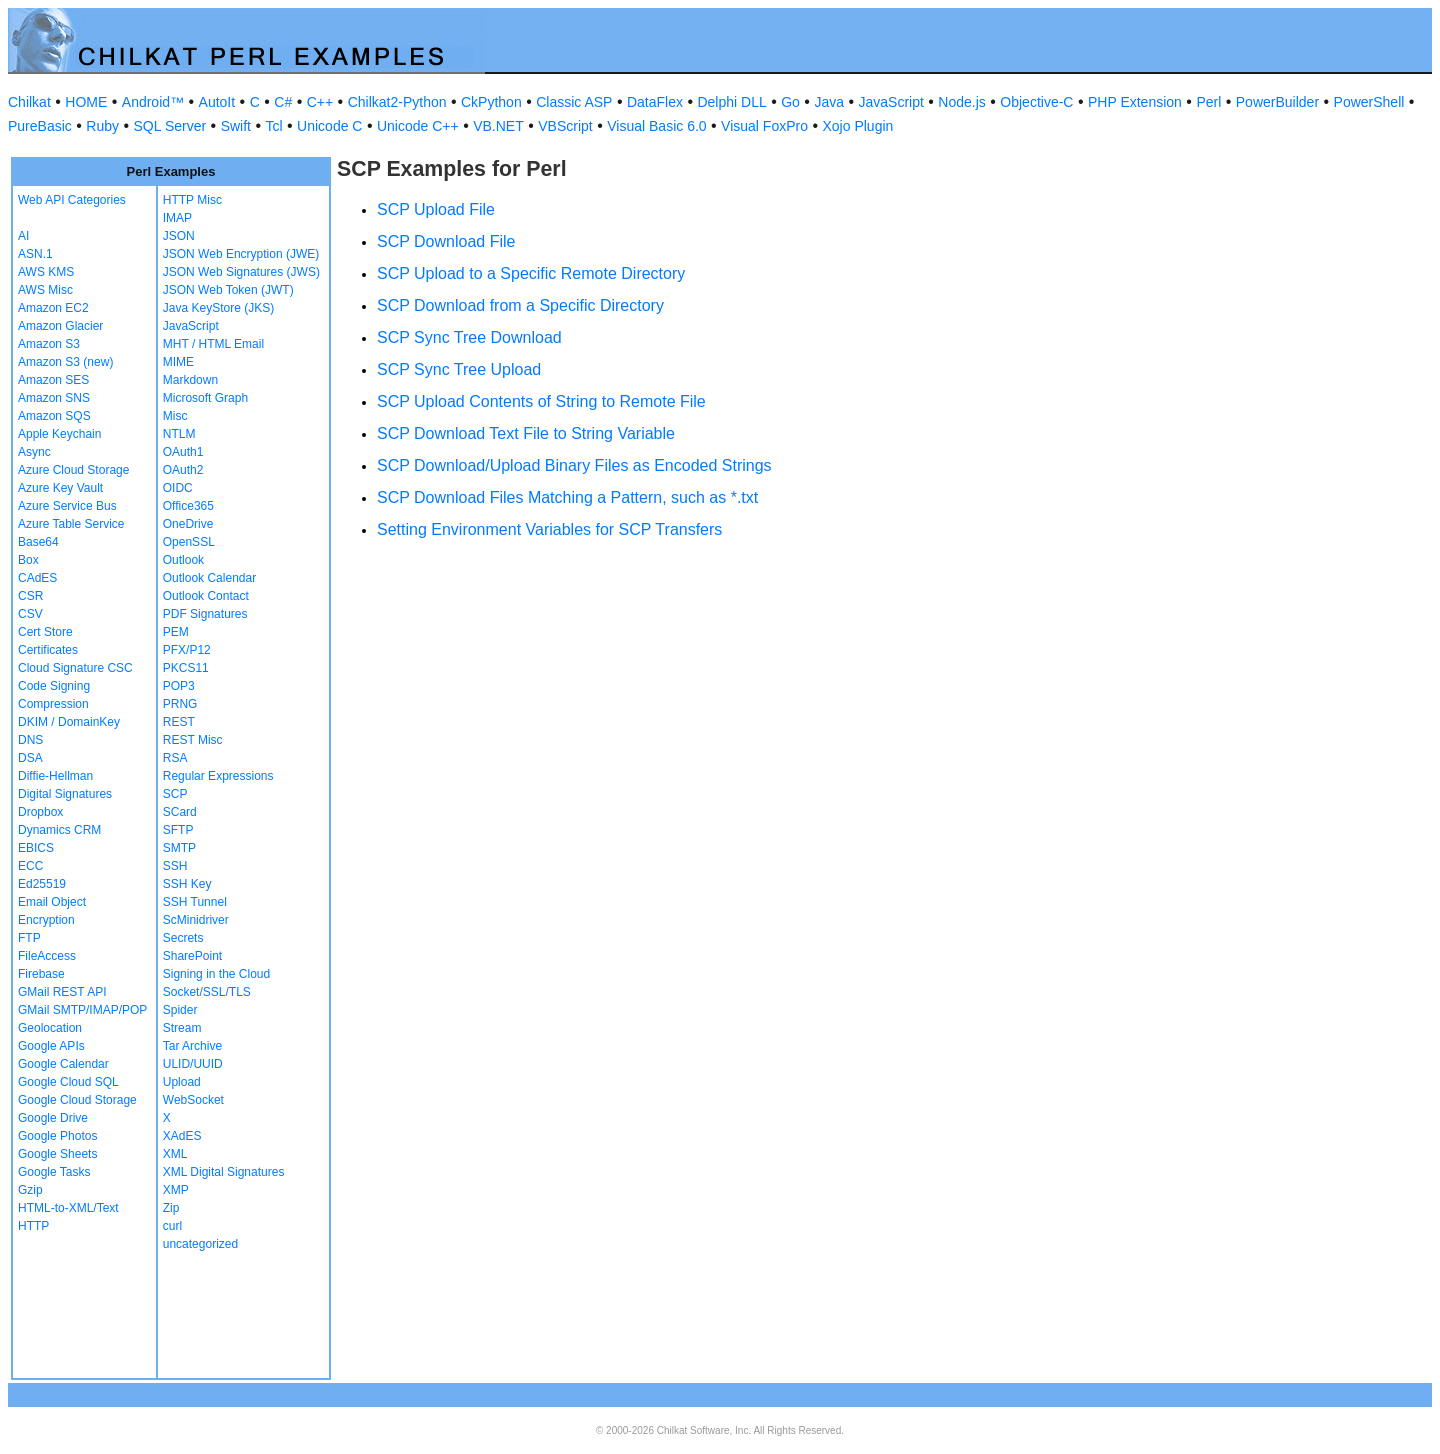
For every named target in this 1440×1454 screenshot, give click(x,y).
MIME (178, 362)
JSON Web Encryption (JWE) (241, 254)
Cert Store (45, 632)
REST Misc (193, 740)
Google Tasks (54, 1172)
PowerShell (1369, 102)
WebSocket (193, 1100)
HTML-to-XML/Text (68, 1208)
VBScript (565, 126)
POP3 (179, 686)
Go (790, 102)
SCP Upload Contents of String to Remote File (541, 401)
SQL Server (170, 126)
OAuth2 (183, 470)
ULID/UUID (193, 1064)
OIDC (178, 488)
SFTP (178, 830)
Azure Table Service (71, 524)
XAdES (182, 1136)
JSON (179, 236)
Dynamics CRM (59, 830)
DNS (30, 740)
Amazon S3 (49, 344)
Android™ (153, 102)
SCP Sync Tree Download (469, 337)
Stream (182, 1028)
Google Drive (53, 1118)
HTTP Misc (192, 200)
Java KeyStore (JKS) (218, 308)
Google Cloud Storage (77, 1100)
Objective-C (1036, 102)
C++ (320, 102)
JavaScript (891, 102)
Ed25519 (42, 884)
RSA (175, 758)
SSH (175, 866)
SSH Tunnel (195, 902)
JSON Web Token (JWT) (228, 290)
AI (23, 236)
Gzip (30, 1190)
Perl (1208, 102)
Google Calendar (63, 1064)
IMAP (177, 218)
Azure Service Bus (67, 506)
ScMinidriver (196, 920)
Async (34, 452)
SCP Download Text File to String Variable (526, 433)
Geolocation (50, 1028)
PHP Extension (1135, 102)
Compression (53, 704)
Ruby (102, 126)
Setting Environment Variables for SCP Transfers (549, 529)
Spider (180, 1010)
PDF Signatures (205, 614)
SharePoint (192, 956)
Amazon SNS (54, 398)
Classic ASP (574, 102)
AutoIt (217, 102)
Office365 (188, 506)
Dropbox (40, 812)
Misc (175, 416)
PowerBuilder (1277, 102)
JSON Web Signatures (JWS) (241, 272)
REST (179, 722)
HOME (86, 102)
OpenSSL (189, 542)
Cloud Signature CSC (75, 668)
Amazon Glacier (60, 326)
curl (172, 1226)
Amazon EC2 (53, 308)
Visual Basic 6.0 (656, 126)
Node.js (961, 102)
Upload (182, 1082)
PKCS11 (186, 668)
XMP (176, 1190)
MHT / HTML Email (213, 344)
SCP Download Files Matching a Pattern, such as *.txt (567, 497)
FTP (29, 938)
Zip (171, 1208)
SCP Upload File (436, 209)
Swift (236, 126)
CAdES (37, 578)
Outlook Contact (206, 596)
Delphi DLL (731, 102)
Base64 (38, 542)
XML (175, 1154)
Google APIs (51, 1046)
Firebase (41, 974)
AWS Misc (45, 290)
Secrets (183, 938)
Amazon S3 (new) (65, 362)
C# (283, 102)
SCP (175, 794)
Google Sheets (57, 1154)
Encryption (46, 920)
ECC (30, 866)
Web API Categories (72, 200)
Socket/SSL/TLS (207, 992)
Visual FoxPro (764, 126)
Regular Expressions (218, 776)
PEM (176, 632)
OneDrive (188, 524)
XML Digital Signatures (224, 1172)
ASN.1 (35, 254)
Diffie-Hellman (55, 776)
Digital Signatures (65, 794)
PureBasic (40, 126)
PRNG (180, 704)
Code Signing (54, 686)
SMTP (179, 848)
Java (829, 102)
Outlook (183, 560)
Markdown (190, 380)
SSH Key (187, 884)
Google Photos (57, 1136)
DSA (30, 758)
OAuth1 (183, 452)
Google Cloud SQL (68, 1082)
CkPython (491, 102)
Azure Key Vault (60, 488)
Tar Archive (192, 1046)
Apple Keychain (59, 434)
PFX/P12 (187, 650)
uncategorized (200, 1244)
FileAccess (47, 956)
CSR (30, 596)
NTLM (179, 434)
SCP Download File (446, 241)
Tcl (273, 126)
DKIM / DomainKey (69, 722)
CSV (30, 614)
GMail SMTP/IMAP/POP (82, 1010)
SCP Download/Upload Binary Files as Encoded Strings (574, 465)
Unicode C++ (418, 126)
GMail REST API (62, 992)
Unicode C (329, 126)
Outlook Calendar (209, 578)
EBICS (36, 848)
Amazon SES (53, 380)
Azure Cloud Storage (73, 470)
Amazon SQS (54, 416)
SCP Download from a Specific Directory (520, 305)
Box (28, 560)
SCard (180, 812)
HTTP (33, 1226)
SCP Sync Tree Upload (459, 369)
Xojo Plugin (858, 126)
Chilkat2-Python (397, 102)
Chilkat (29, 102)
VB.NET (498, 126)
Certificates (48, 650)
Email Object (52, 902)
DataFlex (655, 102)
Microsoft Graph (205, 398)
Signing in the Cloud (216, 974)
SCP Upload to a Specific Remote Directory (531, 273)
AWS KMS (46, 272)
